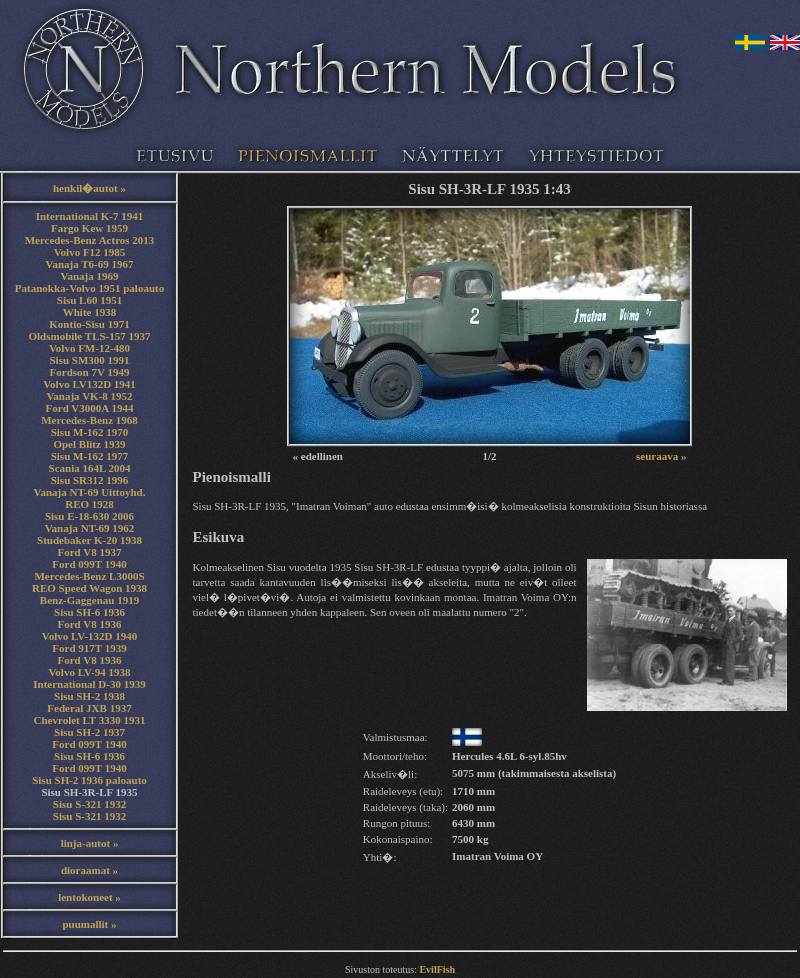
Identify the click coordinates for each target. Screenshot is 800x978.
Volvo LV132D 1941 (89, 384)
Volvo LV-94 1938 (89, 672)
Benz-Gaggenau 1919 (89, 600)
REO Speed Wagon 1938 (89, 588)
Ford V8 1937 (90, 552)
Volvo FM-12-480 (89, 348)
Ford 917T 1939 (89, 648)
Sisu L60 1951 (89, 300)
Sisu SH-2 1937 (89, 732)
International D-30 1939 (89, 684)
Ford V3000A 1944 (90, 408)
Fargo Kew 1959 (89, 228)
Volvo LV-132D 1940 (90, 636)
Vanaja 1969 (90, 276)
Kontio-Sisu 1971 (89, 324)
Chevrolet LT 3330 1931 (90, 720)
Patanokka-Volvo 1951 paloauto (89, 288)
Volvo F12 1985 (90, 252)
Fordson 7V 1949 (90, 372)
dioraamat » (89, 870)
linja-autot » (90, 843)
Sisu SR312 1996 (90, 480)
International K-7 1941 (90, 216)
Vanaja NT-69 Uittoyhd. (90, 492)
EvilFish (437, 969)
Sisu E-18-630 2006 (89, 516)
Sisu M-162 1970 (90, 432)
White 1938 (89, 312)
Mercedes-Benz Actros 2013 (90, 240)
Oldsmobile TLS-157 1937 (89, 336)
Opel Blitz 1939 (89, 444)
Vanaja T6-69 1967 (89, 264)
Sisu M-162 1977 (90, 456)
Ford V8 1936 (90, 624)
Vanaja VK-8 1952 (89, 396)
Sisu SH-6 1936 (89, 612)
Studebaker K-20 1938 (89, 540)
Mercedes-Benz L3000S (89, 576)
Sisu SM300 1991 (89, 360)
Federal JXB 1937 (89, 708)
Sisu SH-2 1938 (89, 696)
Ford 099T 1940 (89, 564)
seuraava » (661, 456)
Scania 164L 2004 (90, 468)
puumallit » (89, 924)
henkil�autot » (89, 188)
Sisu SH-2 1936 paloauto (89, 780)
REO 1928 (89, 504)
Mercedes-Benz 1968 (89, 420)
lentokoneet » (89, 897)
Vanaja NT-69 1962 (90, 528)
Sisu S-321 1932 (89, 804)
